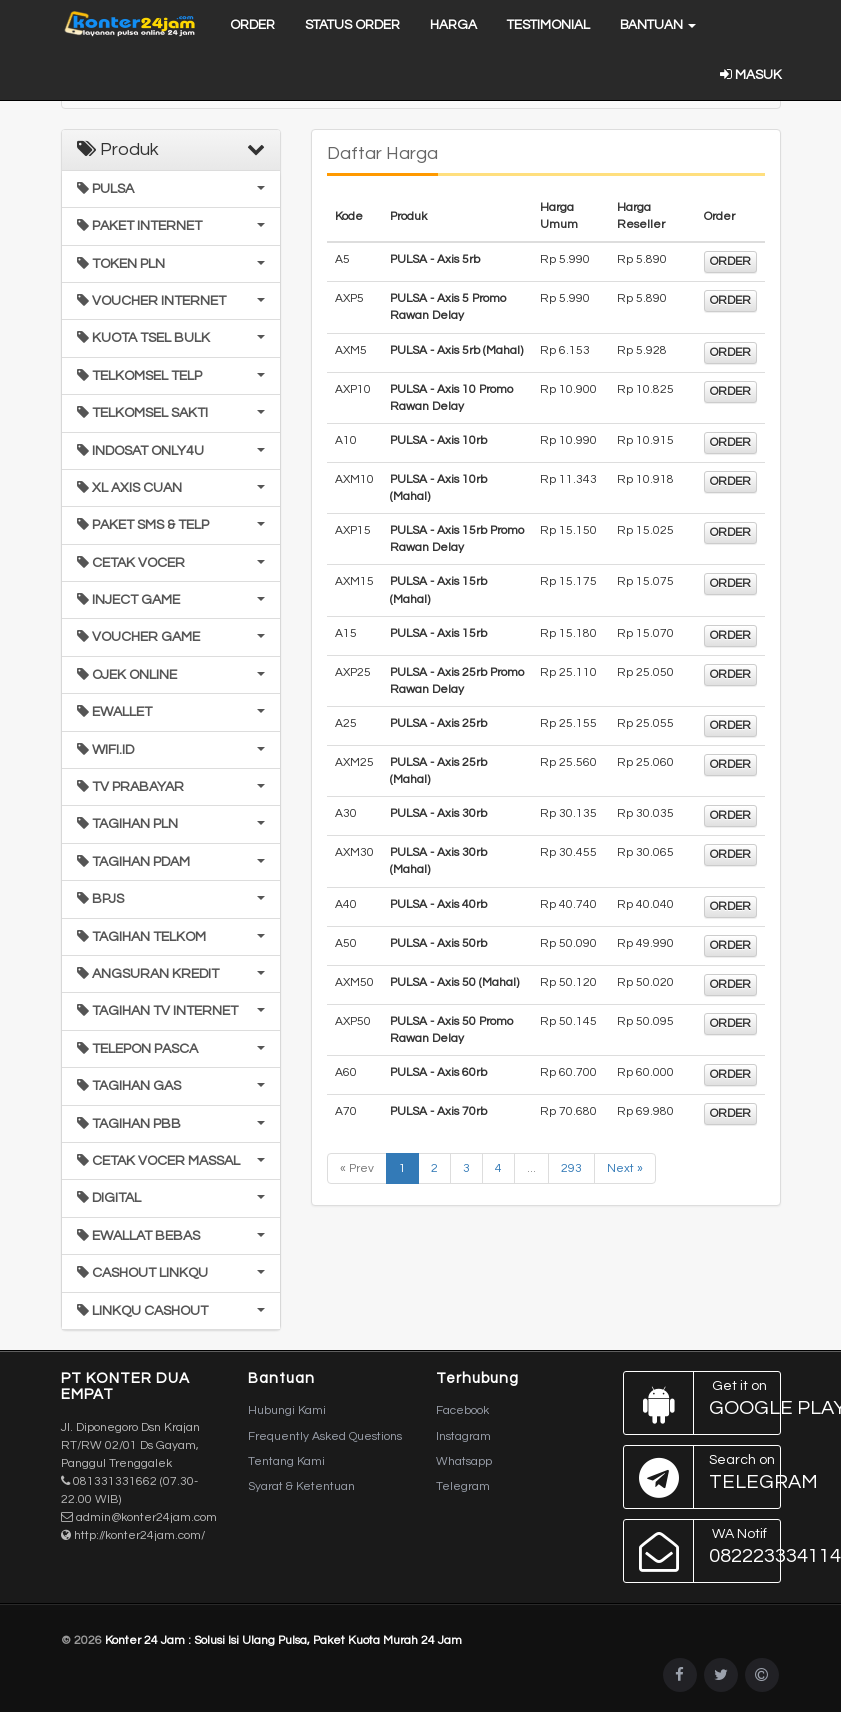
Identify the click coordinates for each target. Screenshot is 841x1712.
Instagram (463, 1436)
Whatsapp (464, 1461)
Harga (453, 25)
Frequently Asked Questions (325, 1436)
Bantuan (658, 25)
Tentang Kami (286, 1461)
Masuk (750, 75)
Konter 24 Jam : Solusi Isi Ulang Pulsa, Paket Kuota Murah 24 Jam (283, 1640)
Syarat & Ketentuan (301, 1486)
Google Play (702, 1403)
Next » (625, 1168)
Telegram (463, 1486)
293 (571, 1168)
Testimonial (548, 25)
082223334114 (702, 1551)
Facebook (462, 1410)
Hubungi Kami (287, 1410)
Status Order (352, 25)
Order (252, 25)
